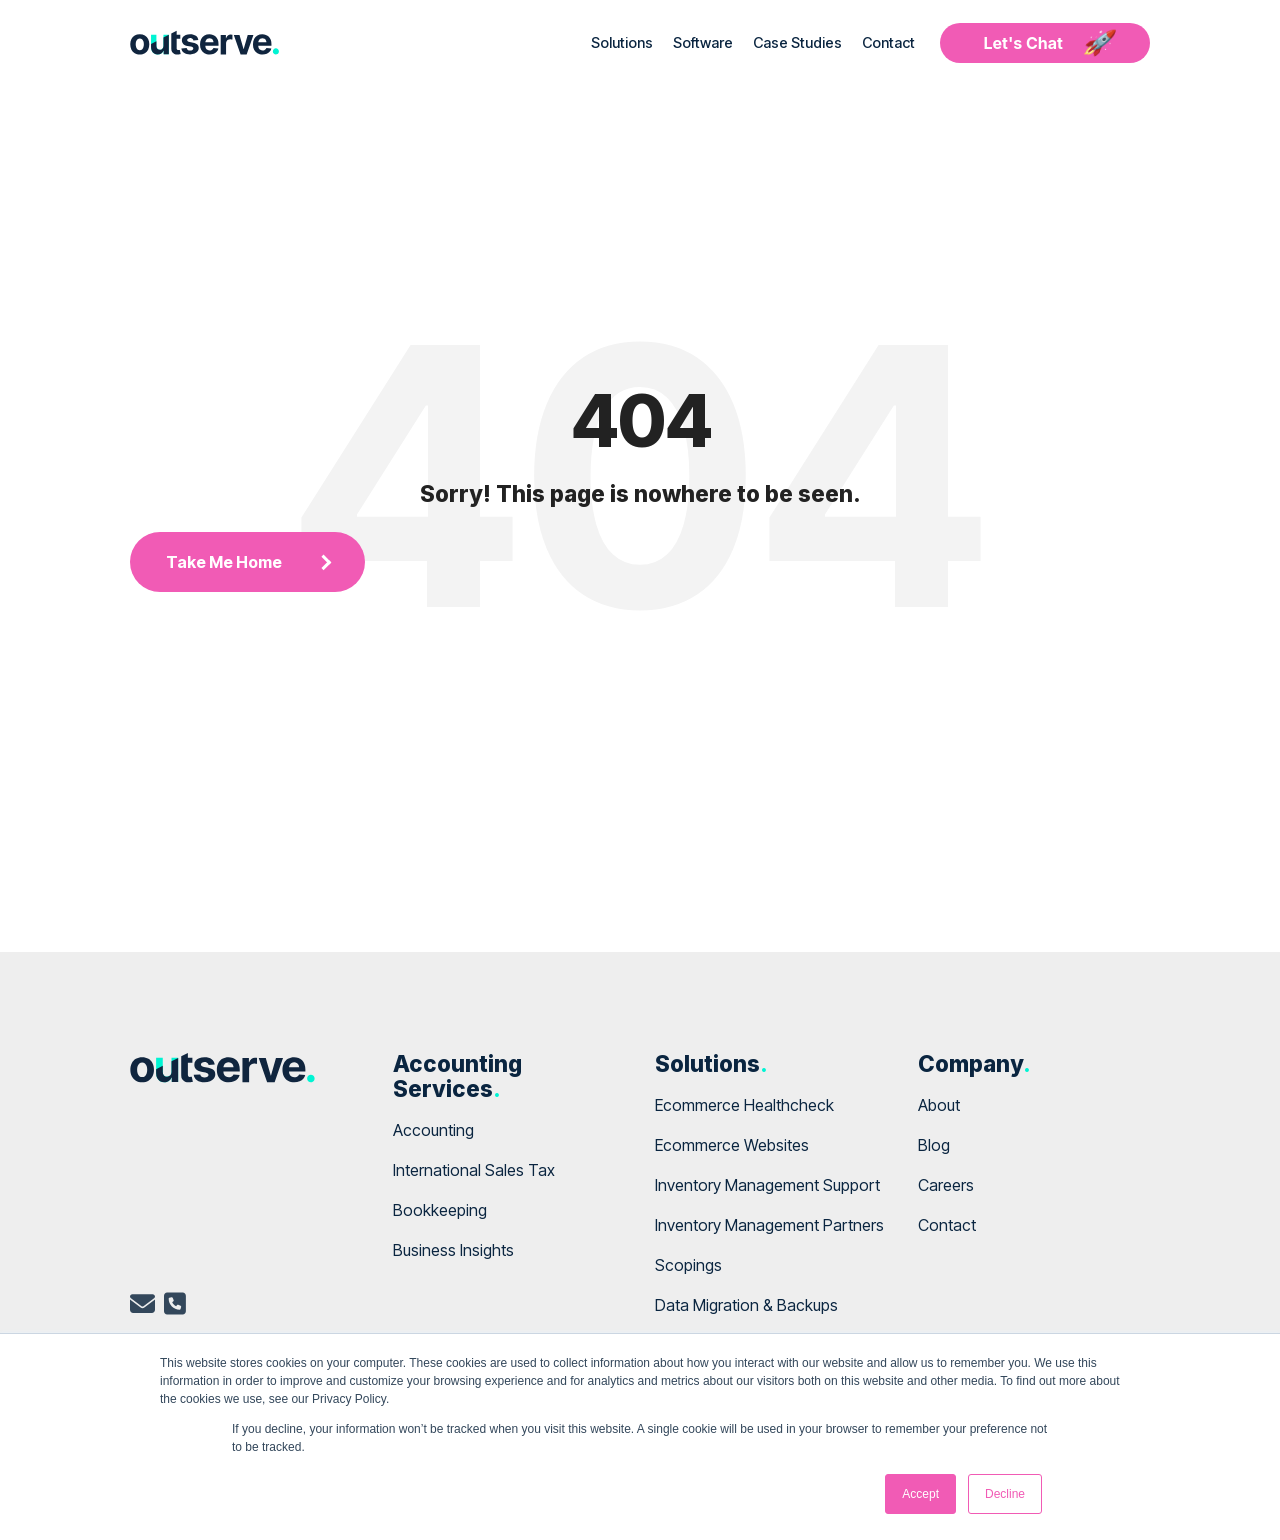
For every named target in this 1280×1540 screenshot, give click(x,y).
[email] (142, 1307)
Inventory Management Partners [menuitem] (769, 1225)
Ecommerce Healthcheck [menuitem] (744, 1105)
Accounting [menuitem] (433, 1130)
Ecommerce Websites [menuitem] (732, 1145)
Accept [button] (920, 1494)
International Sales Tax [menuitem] (474, 1170)
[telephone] (175, 1307)
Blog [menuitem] (934, 1145)
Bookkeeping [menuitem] (440, 1210)
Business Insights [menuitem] (453, 1250)
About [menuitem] (939, 1105)
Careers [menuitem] (946, 1185)
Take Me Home (224, 562)
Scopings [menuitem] (688, 1265)
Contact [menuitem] (947, 1225)
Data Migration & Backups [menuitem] (746, 1305)
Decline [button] (1005, 1494)
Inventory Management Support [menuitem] (767, 1185)
